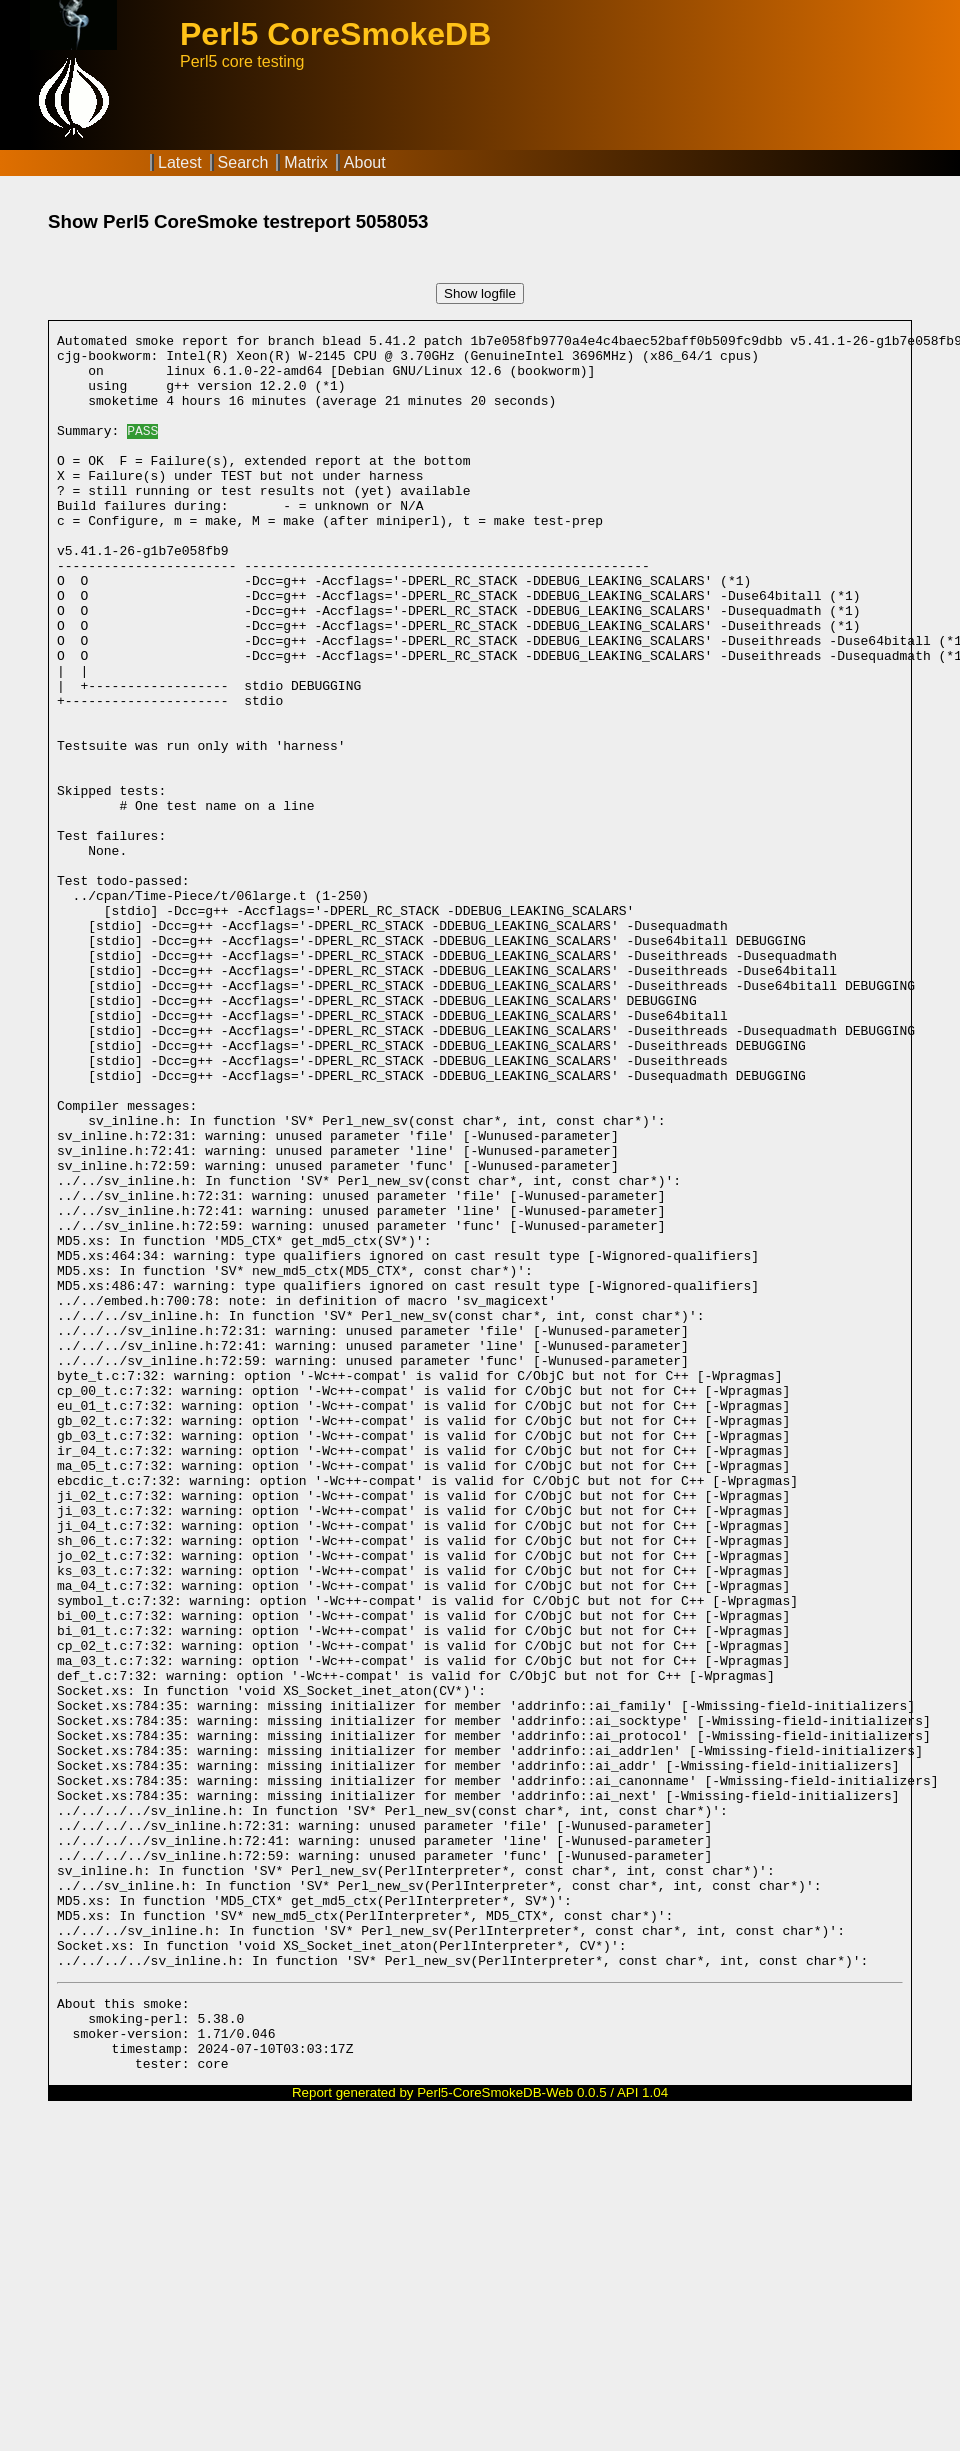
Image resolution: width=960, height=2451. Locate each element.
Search (243, 162)
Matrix (306, 162)
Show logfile (480, 293)
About (365, 162)
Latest (180, 162)
